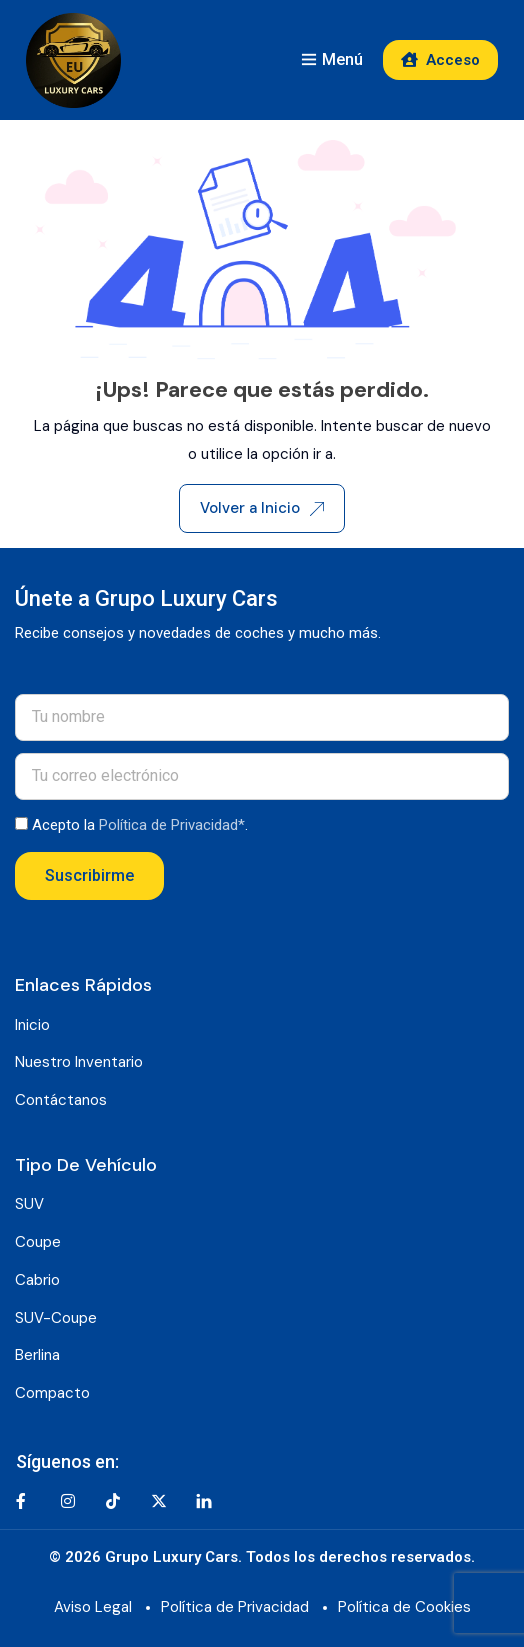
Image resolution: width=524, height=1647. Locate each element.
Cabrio (37, 1280)
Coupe (38, 1242)
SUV (29, 1204)
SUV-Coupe (56, 1318)
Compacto (52, 1393)
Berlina (37, 1355)
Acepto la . (140, 825)
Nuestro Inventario (79, 1062)
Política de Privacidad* (172, 825)
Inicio (32, 1025)
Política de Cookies (404, 1607)
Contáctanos (61, 1100)
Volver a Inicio (262, 508)
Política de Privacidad (235, 1607)
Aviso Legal (93, 1607)
